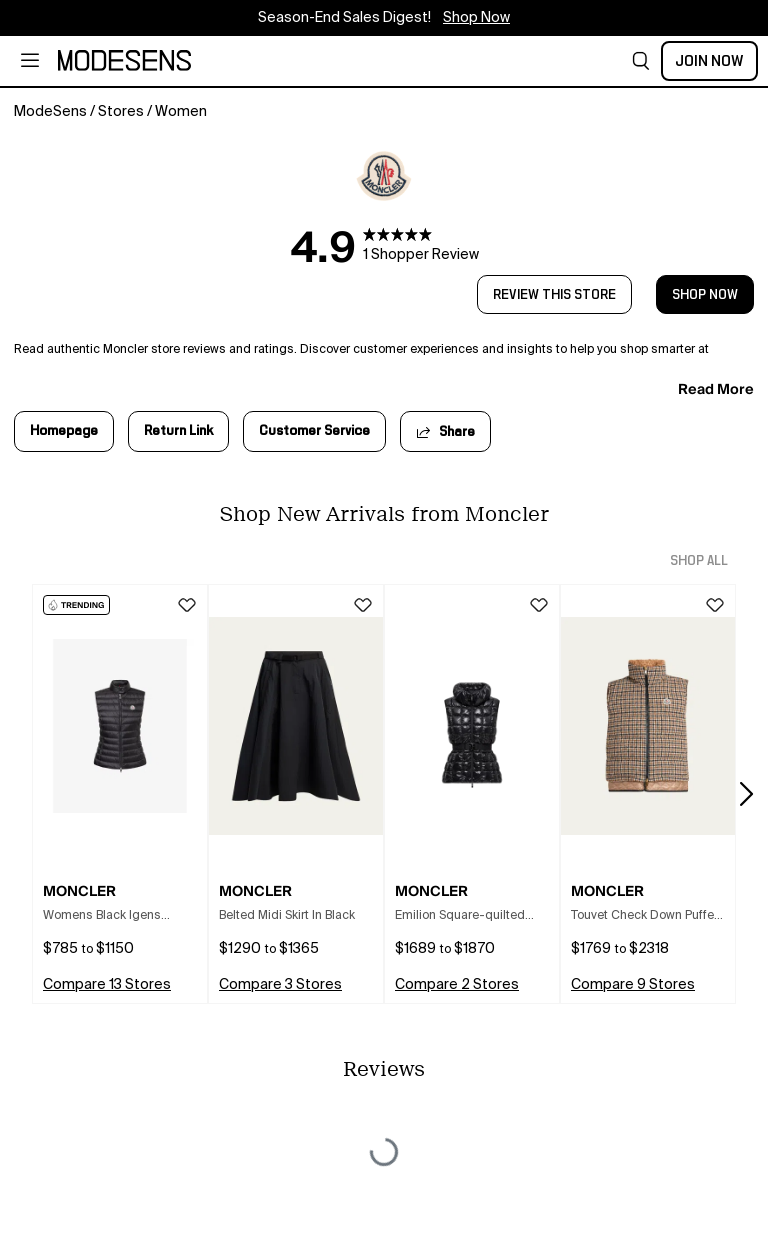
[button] (641, 61)
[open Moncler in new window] (384, 176)
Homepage (64, 431)
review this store (554, 295)
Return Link (178, 431)
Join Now (709, 61)
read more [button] (716, 389)
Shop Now (476, 18)
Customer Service (314, 431)
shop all (699, 561)
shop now (705, 295)
